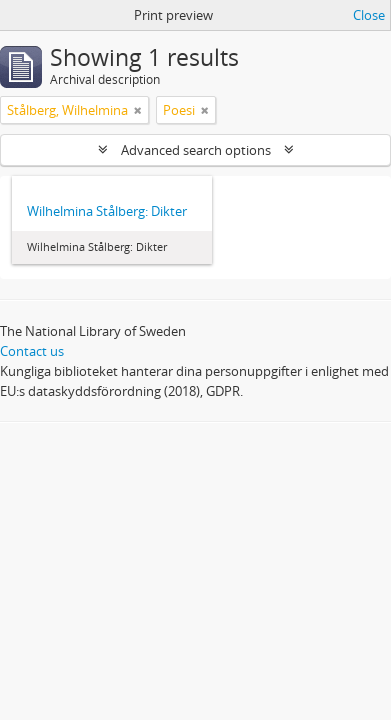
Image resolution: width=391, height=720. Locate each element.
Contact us (32, 351)
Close (369, 15)
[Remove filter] (138, 110)
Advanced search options (196, 150)
